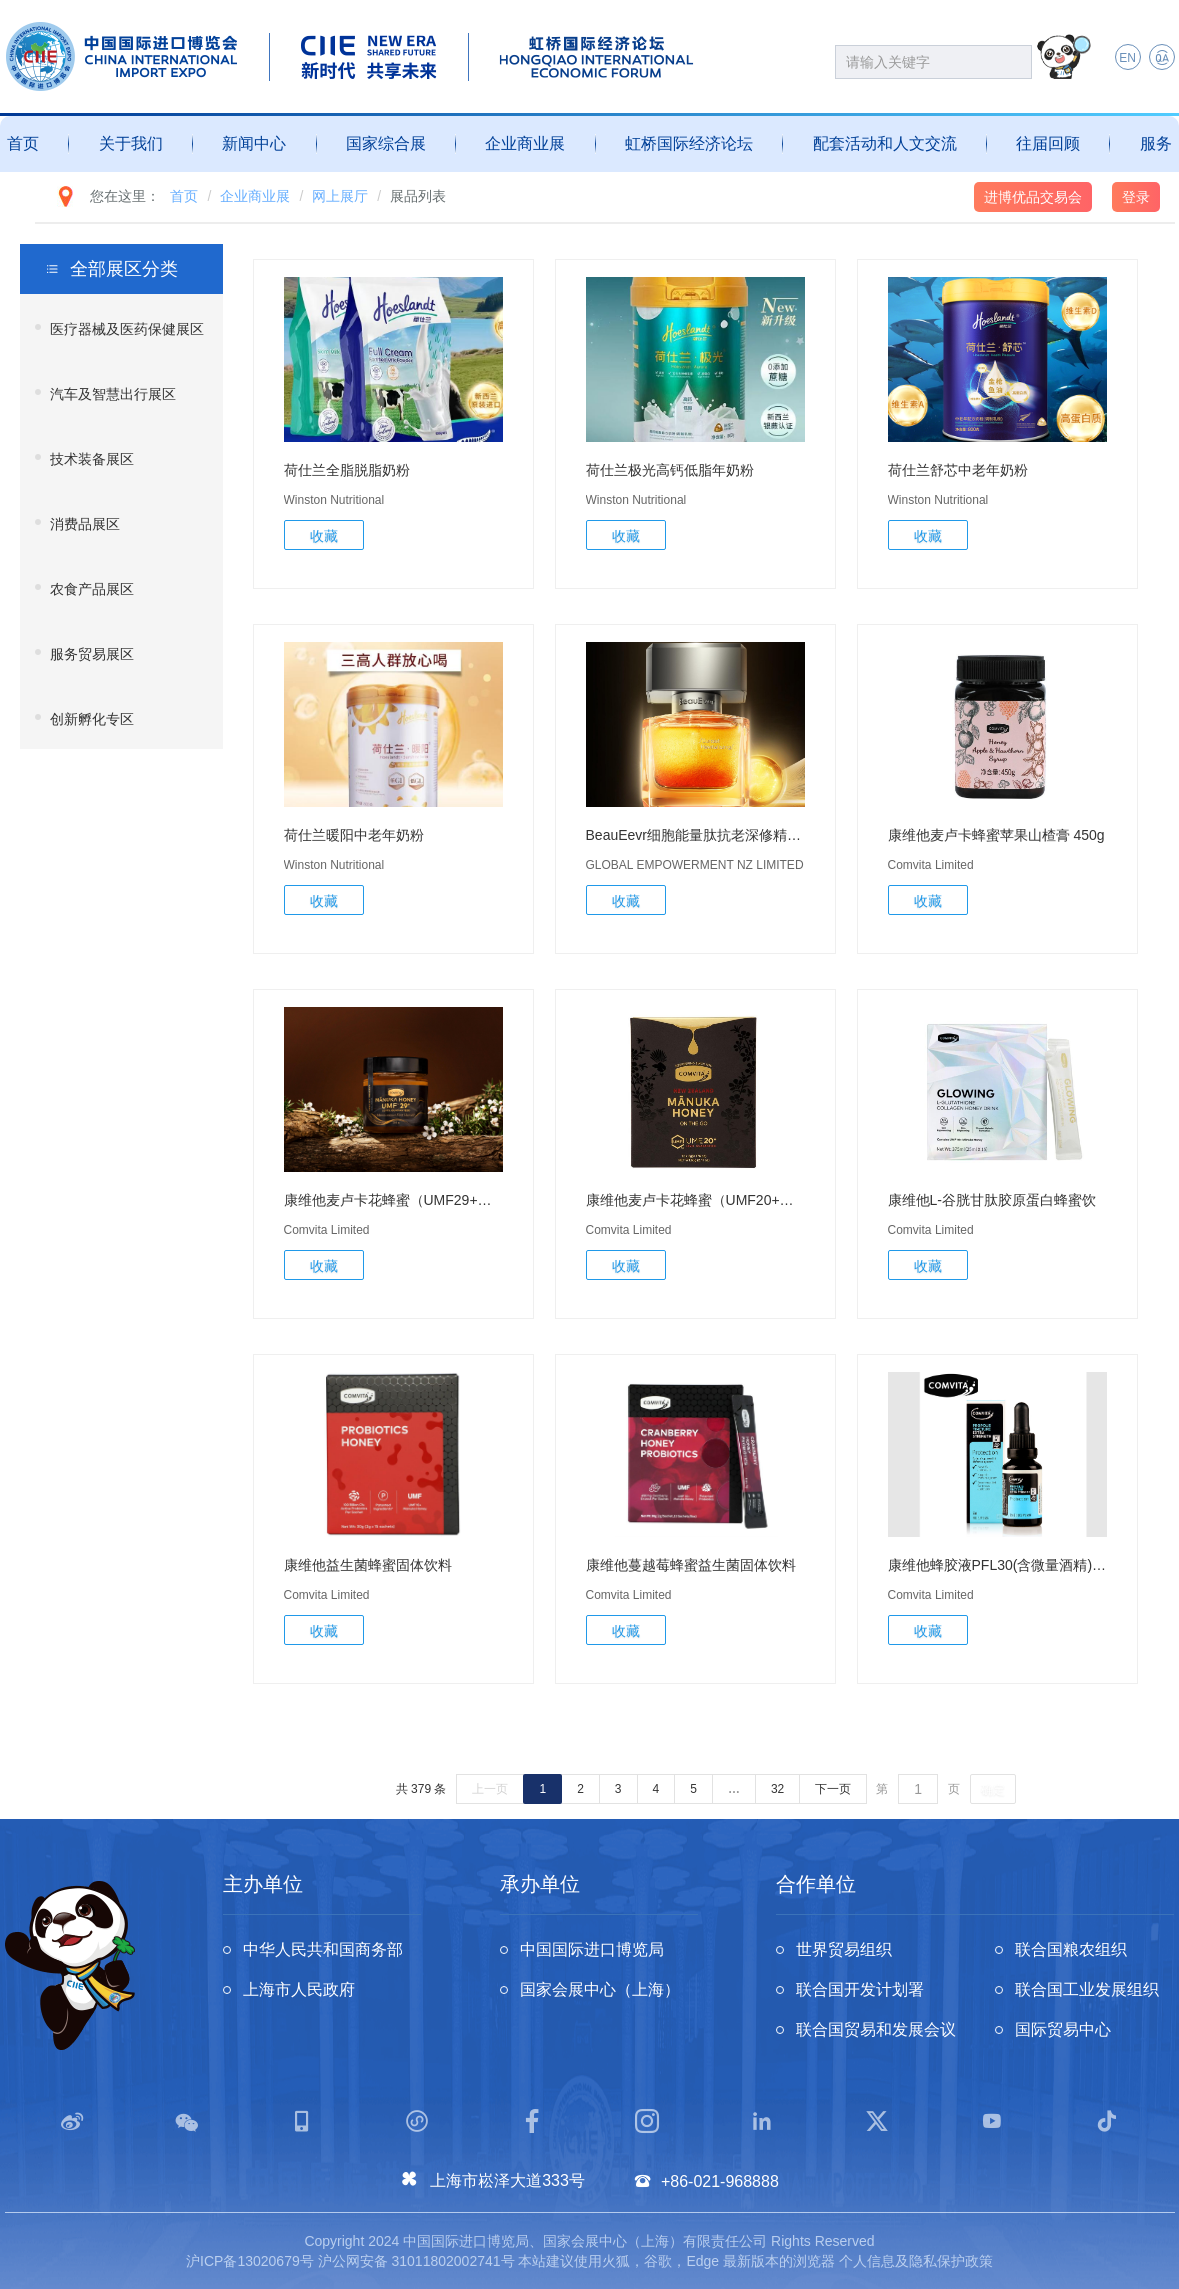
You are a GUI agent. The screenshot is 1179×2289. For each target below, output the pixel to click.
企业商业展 (525, 143)
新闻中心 (254, 143)
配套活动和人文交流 (885, 143)
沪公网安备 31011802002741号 (416, 2261)
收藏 (324, 536)
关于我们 (131, 143)
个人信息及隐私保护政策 (916, 2261)
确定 (993, 1790)
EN (1127, 58)
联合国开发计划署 (860, 1989)
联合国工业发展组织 (1087, 1989)
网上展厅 (340, 196)
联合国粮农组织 (1071, 1949)
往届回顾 (1048, 143)
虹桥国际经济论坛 (689, 143)
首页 (23, 143)
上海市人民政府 (299, 1989)
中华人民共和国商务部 (323, 1949)
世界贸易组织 (844, 1949)
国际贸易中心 (1063, 2029)
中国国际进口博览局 (592, 1949)
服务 (1156, 143)
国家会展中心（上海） (600, 1989)
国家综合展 (386, 143)
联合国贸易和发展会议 (876, 2029)
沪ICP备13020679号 (250, 2261)
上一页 (490, 1789)
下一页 (833, 1789)
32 (777, 1789)
